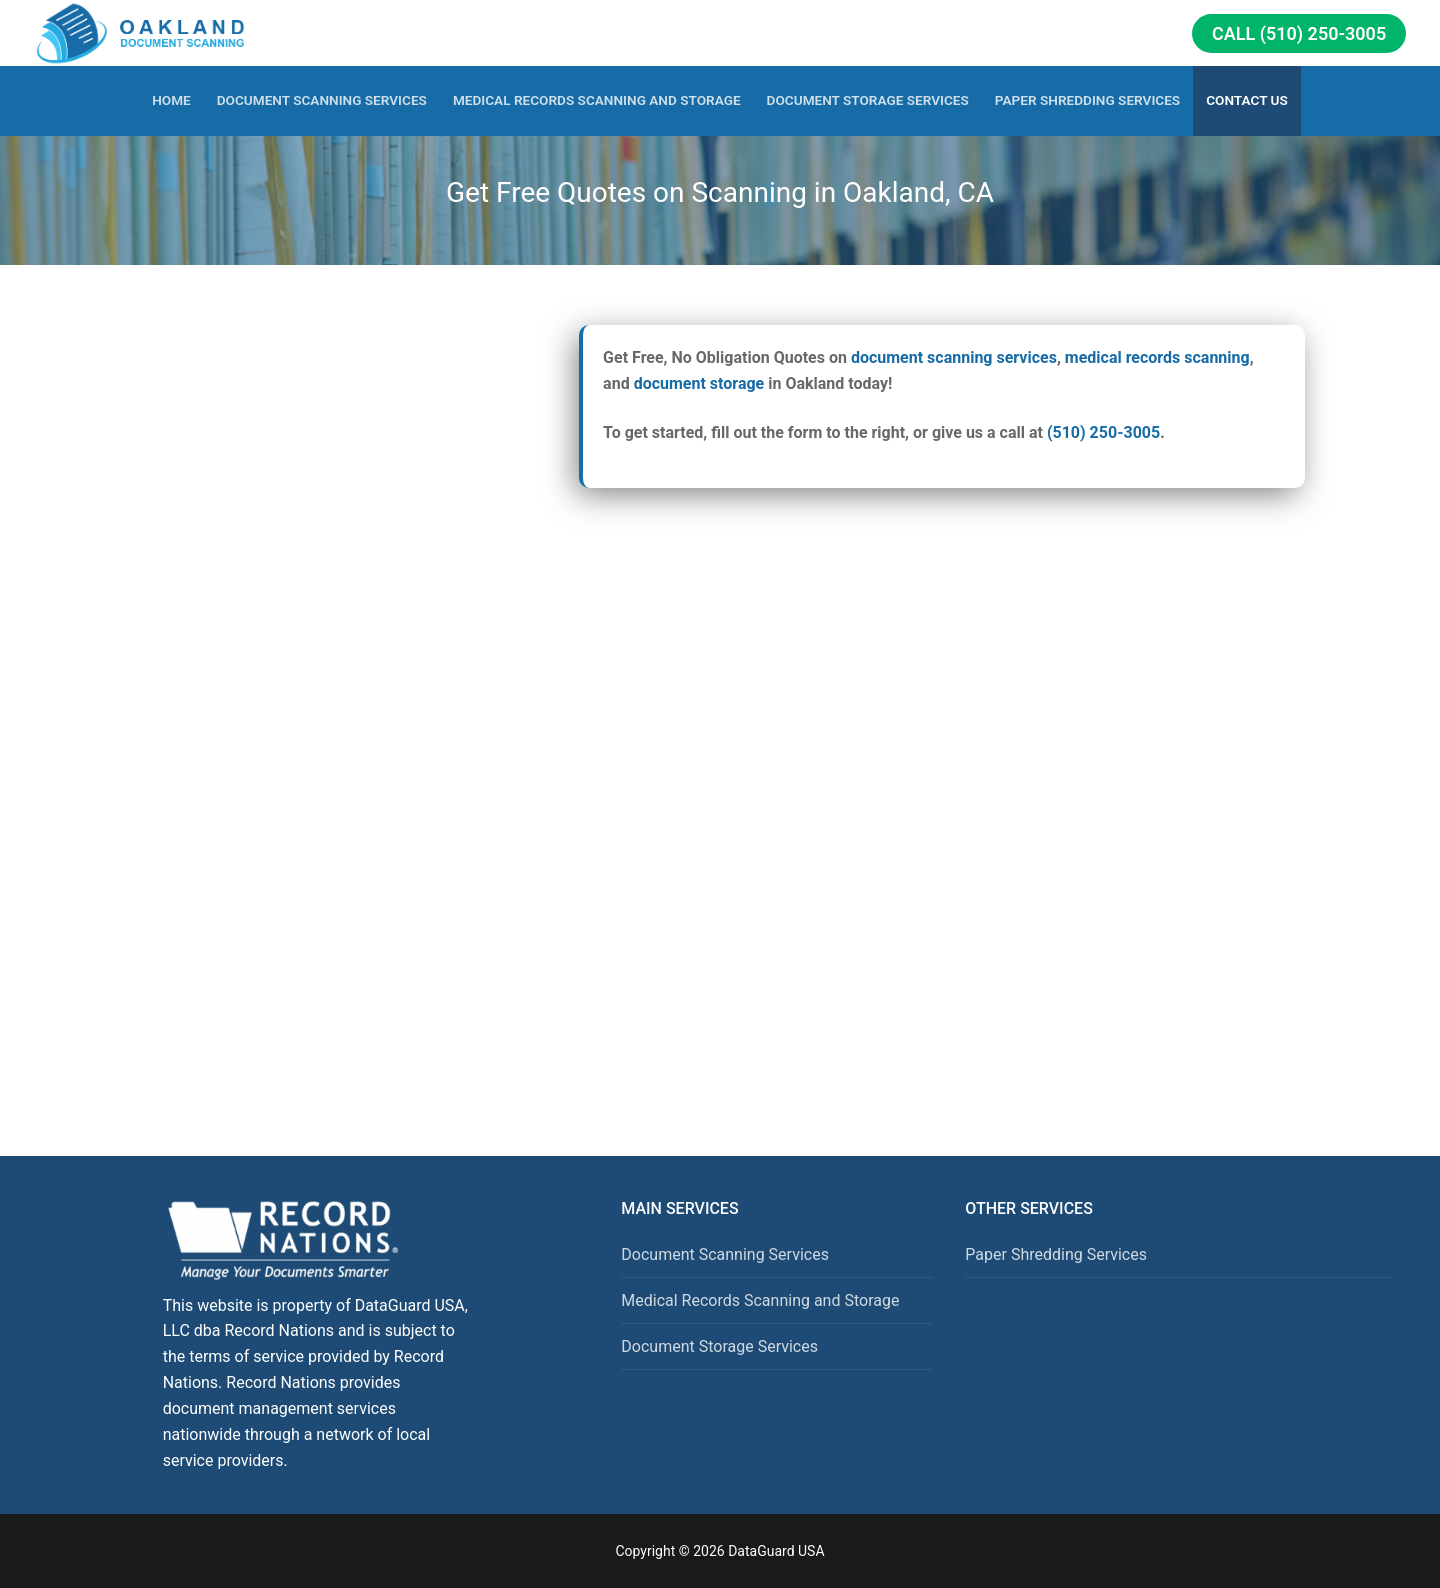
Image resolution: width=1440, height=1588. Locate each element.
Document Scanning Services (725, 1254)
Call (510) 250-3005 (1299, 33)
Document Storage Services (719, 1346)
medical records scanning (1157, 357)
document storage (699, 383)
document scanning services (954, 357)
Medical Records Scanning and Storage (760, 1300)
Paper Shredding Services (1056, 1254)
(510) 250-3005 (1103, 432)
